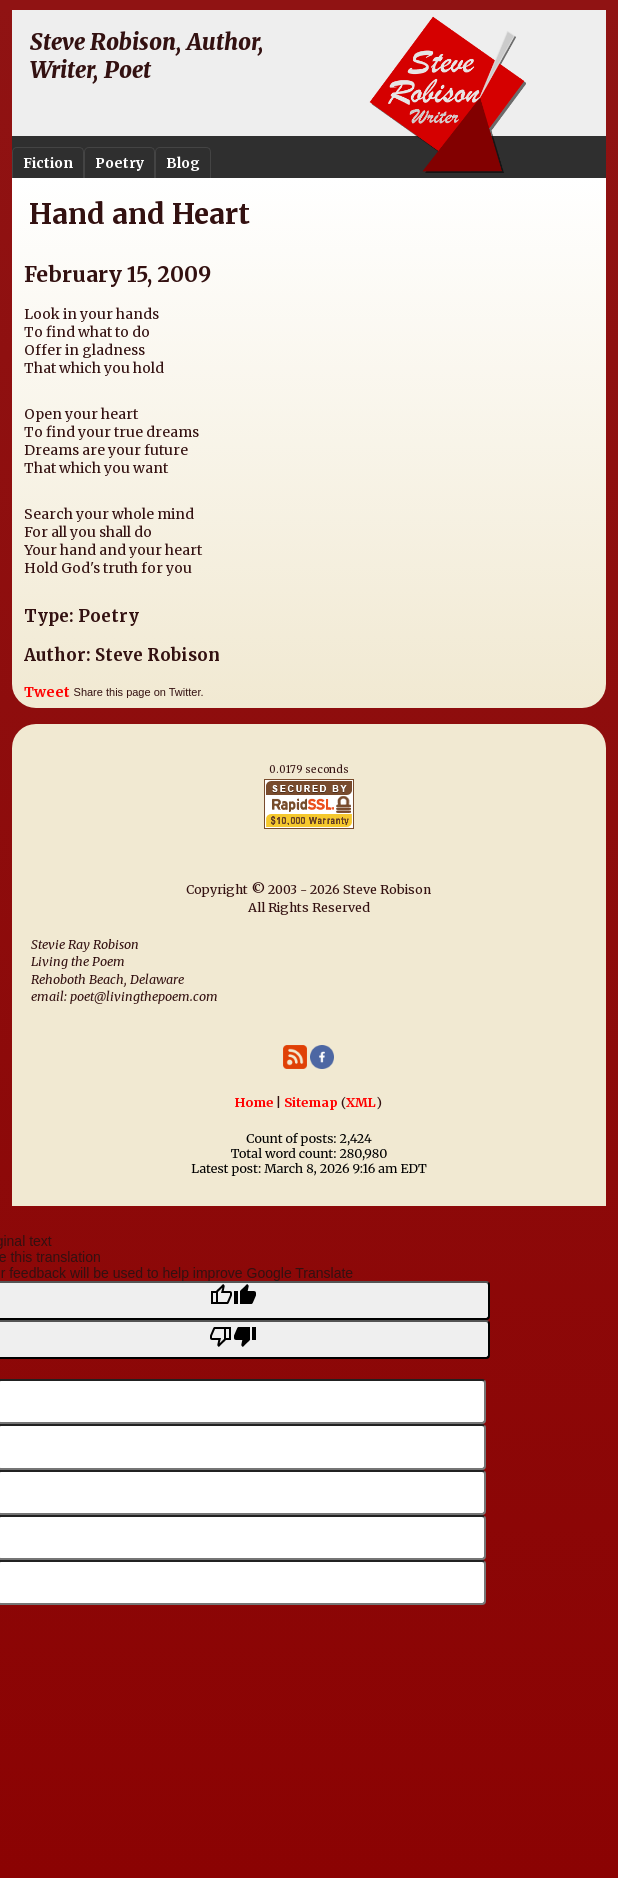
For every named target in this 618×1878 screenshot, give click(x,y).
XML (361, 1102)
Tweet (47, 692)
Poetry (119, 163)
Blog (183, 163)
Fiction (48, 163)
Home (254, 1102)
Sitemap (311, 1102)
